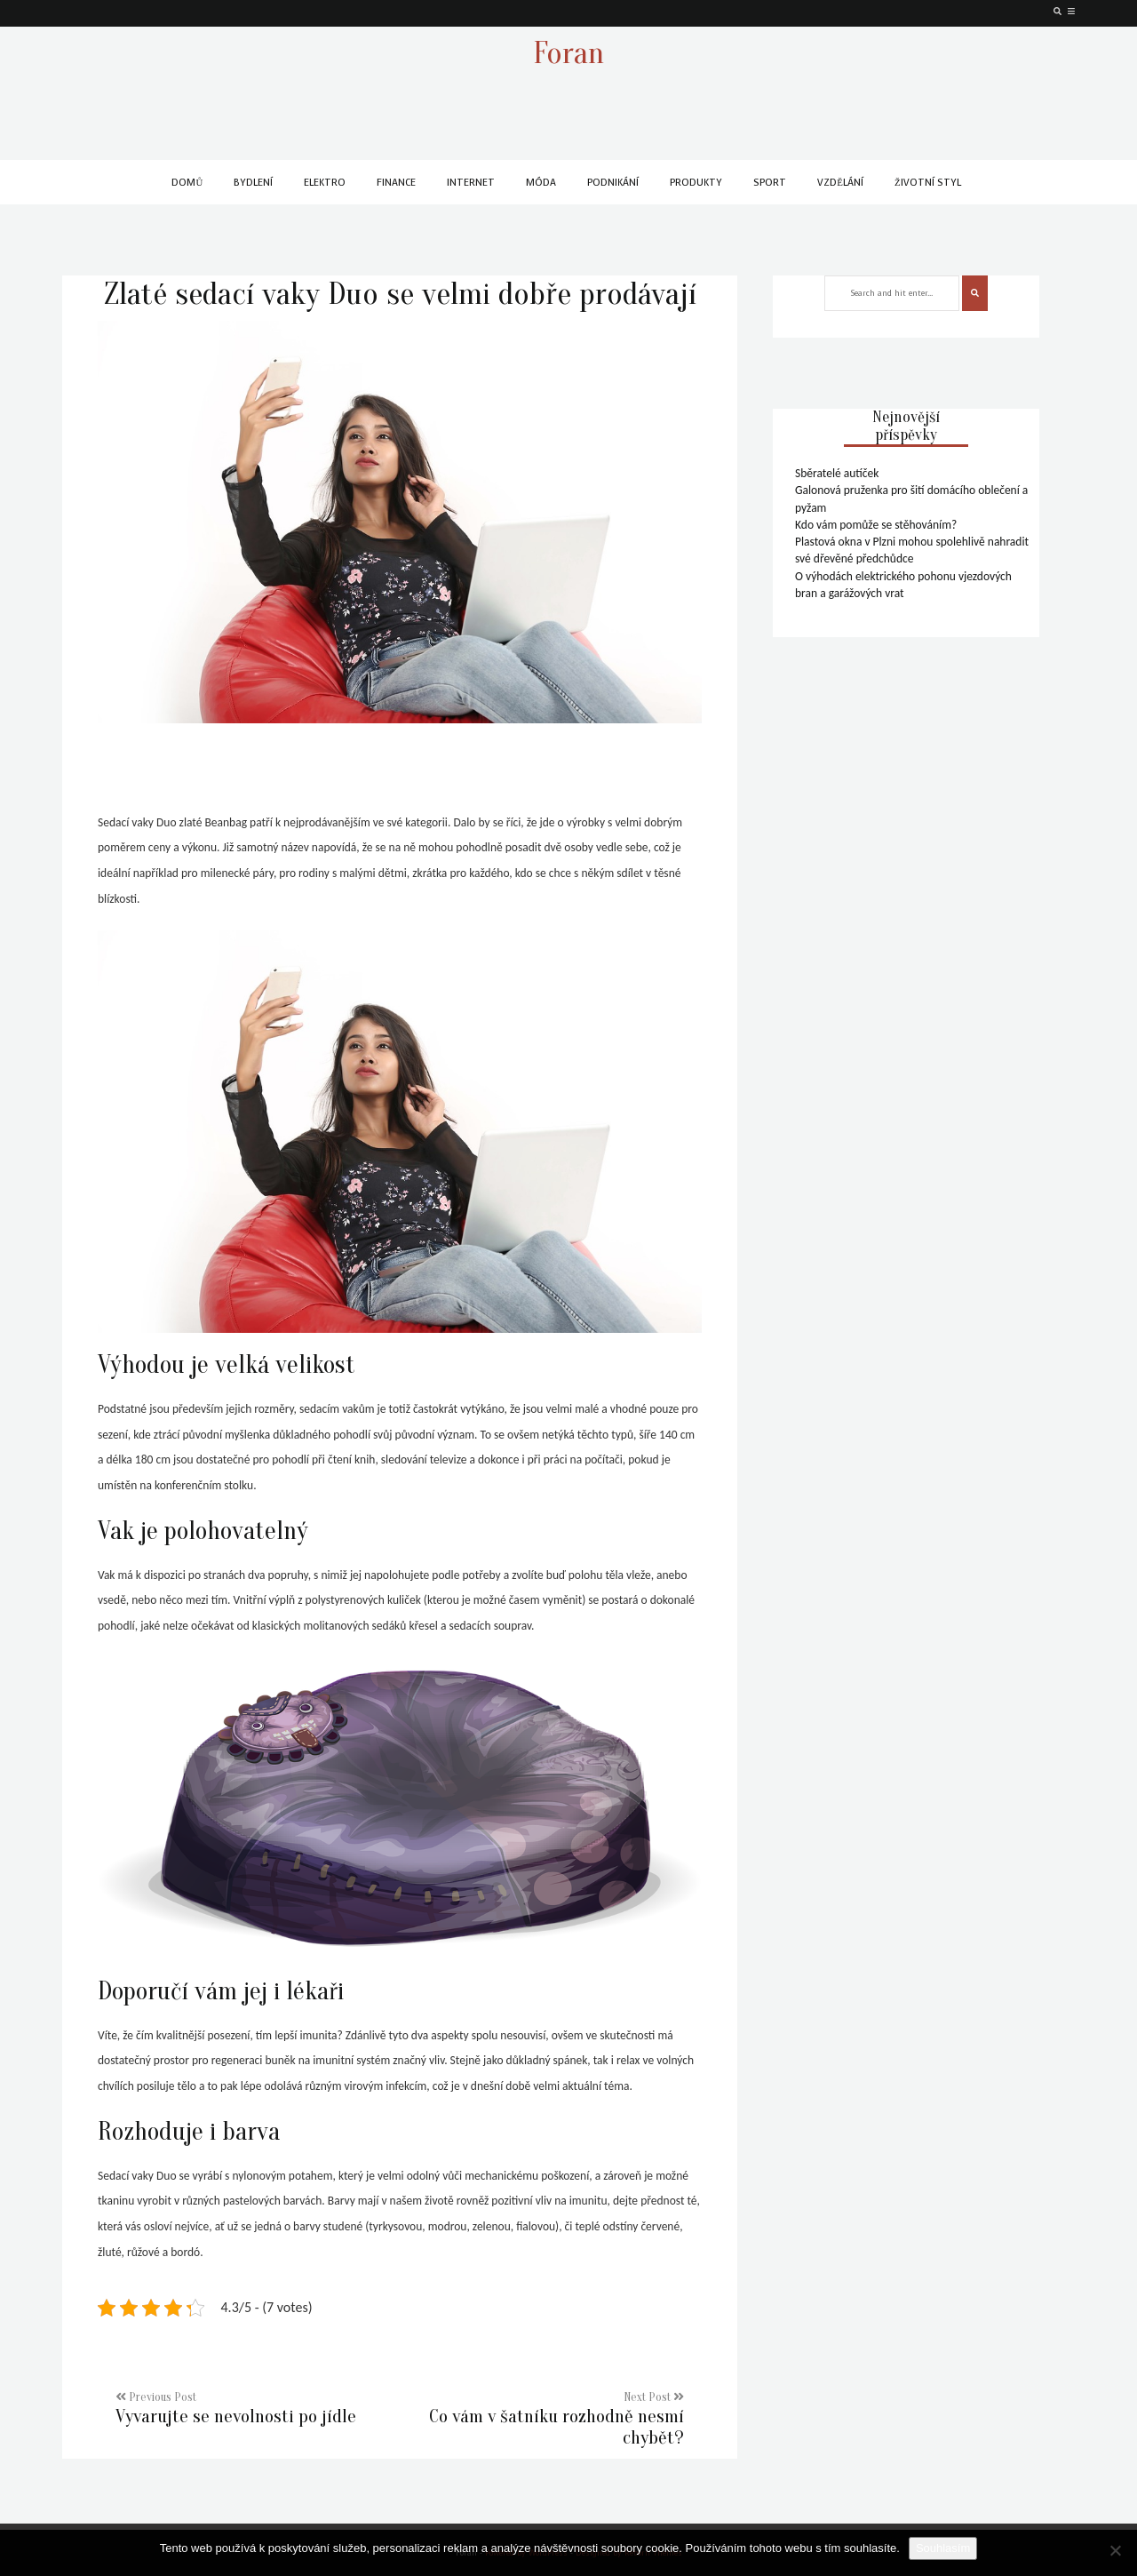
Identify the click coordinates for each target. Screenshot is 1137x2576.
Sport (769, 182)
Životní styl (927, 182)
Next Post (548, 2419)
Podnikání (613, 182)
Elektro (325, 182)
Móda (541, 182)
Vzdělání (840, 182)
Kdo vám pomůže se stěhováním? (876, 524)
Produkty (696, 182)
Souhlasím (943, 2548)
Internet (471, 182)
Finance (396, 182)
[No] (1115, 2550)
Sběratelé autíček (837, 473)
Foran (568, 53)
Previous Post (250, 2409)
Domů (187, 182)
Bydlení (253, 182)
